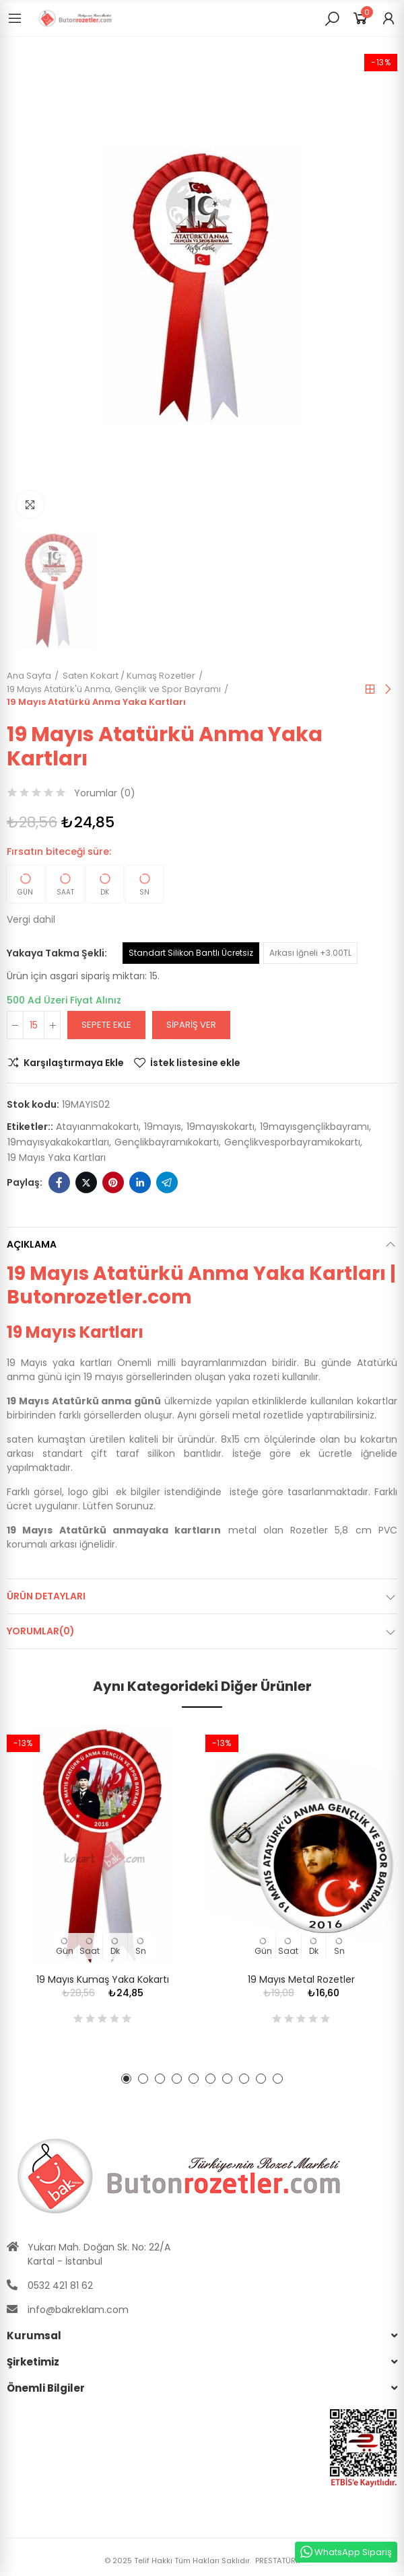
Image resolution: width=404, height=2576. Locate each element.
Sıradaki (387, 689)
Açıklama (32, 1244)
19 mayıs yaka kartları (56, 1157)
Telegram (167, 1182)
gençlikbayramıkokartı (166, 1142)
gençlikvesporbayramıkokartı (292, 1142)
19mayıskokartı (221, 1126)
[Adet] (34, 1025)
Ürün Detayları (46, 1596)
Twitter (86, 1182)
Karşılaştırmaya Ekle (74, 1062)
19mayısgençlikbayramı (314, 1126)
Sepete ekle (106, 1024)
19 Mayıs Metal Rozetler (301, 1979)
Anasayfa (370, 689)
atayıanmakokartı (97, 1126)
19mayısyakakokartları (58, 1142)
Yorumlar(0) (41, 1631)
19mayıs (162, 1126)
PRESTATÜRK (276, 2560)
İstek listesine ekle (195, 1062)
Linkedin (140, 1182)
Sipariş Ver (191, 1024)
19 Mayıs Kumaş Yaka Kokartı (102, 1979)
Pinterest (113, 1182)
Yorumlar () (104, 793)
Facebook (59, 1182)
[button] (126, 2079)
